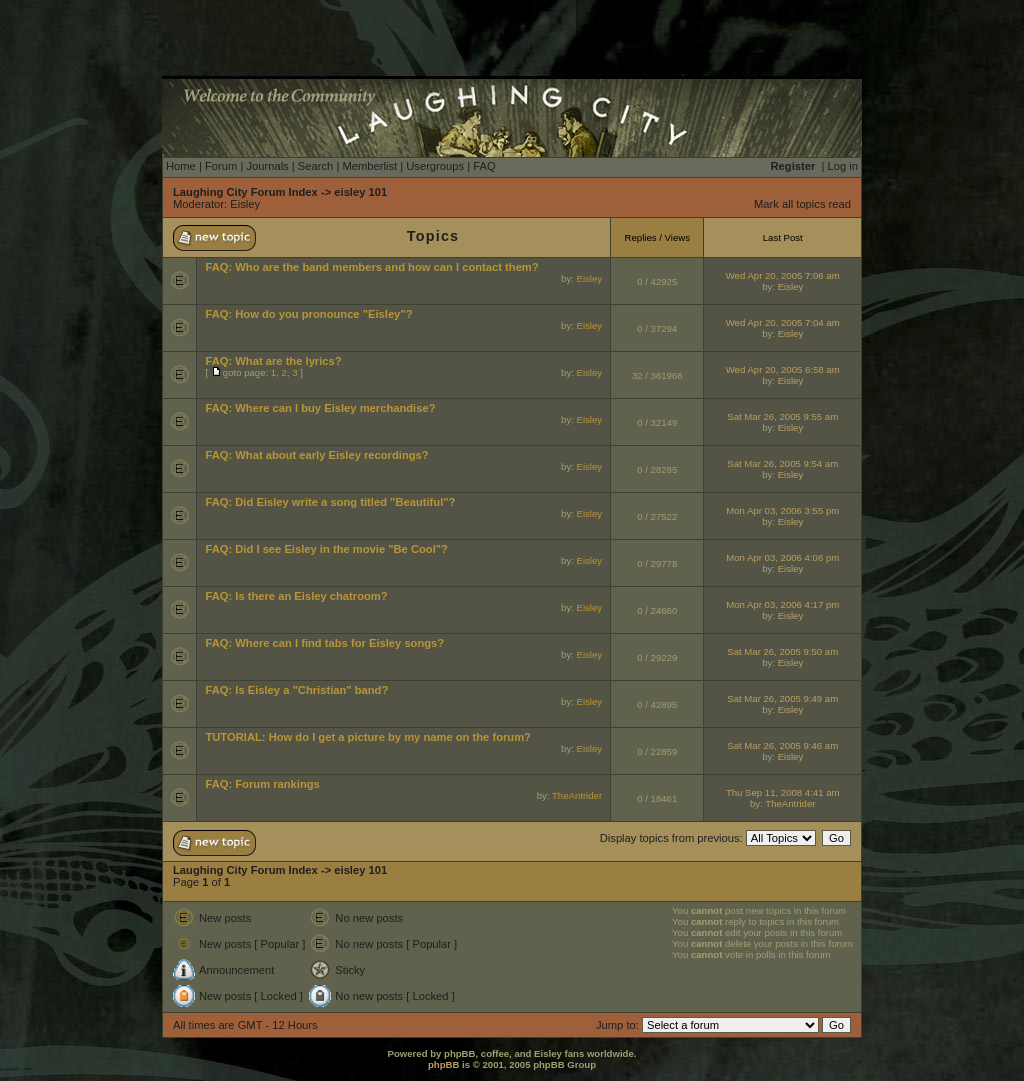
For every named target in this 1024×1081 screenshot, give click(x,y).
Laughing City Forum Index (245, 192)
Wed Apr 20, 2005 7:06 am (783, 275)
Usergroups (435, 166)
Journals (267, 166)
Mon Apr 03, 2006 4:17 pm (782, 604)
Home (181, 166)
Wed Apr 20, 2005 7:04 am (783, 322)
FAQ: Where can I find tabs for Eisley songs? (324, 643)
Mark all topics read (802, 204)
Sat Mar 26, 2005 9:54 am (782, 463)
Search (315, 166)
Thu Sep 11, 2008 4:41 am (783, 792)
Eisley (245, 204)
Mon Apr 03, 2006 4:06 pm (782, 557)
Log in (843, 166)
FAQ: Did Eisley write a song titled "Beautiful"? (330, 502)
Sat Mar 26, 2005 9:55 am (782, 416)
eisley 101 (360, 192)
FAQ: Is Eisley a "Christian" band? (296, 690)
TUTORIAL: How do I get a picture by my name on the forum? (368, 737)
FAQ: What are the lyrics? (273, 361)
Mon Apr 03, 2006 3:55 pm (782, 510)
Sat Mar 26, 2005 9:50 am (782, 651)
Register (793, 166)
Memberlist (369, 166)
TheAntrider (577, 795)
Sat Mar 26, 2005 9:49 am (782, 698)
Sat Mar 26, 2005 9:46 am (782, 745)
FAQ (484, 166)
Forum (221, 166)
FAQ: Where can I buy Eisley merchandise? (320, 408)
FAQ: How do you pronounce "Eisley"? (308, 314)
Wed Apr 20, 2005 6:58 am (783, 369)
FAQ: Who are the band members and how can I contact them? (371, 267)
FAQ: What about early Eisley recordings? (316, 455)
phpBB (443, 1064)
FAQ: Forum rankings (262, 784)
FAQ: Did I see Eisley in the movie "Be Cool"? (326, 549)
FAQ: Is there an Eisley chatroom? (296, 596)
